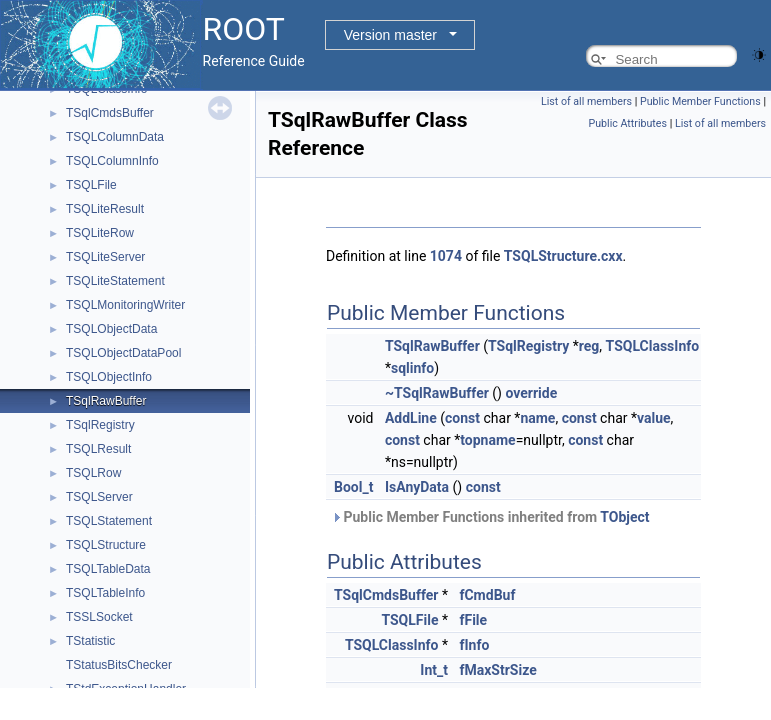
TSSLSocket (99, 617)
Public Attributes (627, 123)
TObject (624, 517)
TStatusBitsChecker (119, 665)
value (654, 418)
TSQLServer (99, 497)
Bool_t (353, 487)
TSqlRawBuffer (106, 401)
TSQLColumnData (115, 137)
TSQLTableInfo (105, 593)
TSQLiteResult (105, 209)
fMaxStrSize (497, 670)
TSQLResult (98, 449)
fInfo (474, 645)
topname (487, 440)
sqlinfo (412, 368)
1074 (446, 256)
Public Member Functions (700, 101)
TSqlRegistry (100, 425)
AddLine (411, 418)
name (537, 418)
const (462, 418)
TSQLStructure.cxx (563, 256)
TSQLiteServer (105, 257)
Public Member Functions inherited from (490, 517)
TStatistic (90, 641)
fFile (473, 620)
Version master (390, 35)
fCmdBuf (487, 595)
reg (589, 346)
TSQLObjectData (111, 329)
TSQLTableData (108, 569)
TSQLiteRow (100, 233)
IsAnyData (417, 487)
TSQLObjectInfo (109, 377)
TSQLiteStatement (115, 281)
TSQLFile (91, 185)
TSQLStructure (106, 545)
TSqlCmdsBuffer (110, 113)
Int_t (434, 670)
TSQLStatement (109, 521)
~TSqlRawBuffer (437, 393)
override (531, 393)
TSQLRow (93, 473)
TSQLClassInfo (653, 346)
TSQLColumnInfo (112, 161)
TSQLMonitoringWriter (125, 305)
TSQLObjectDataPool (123, 353)
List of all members (586, 101)
